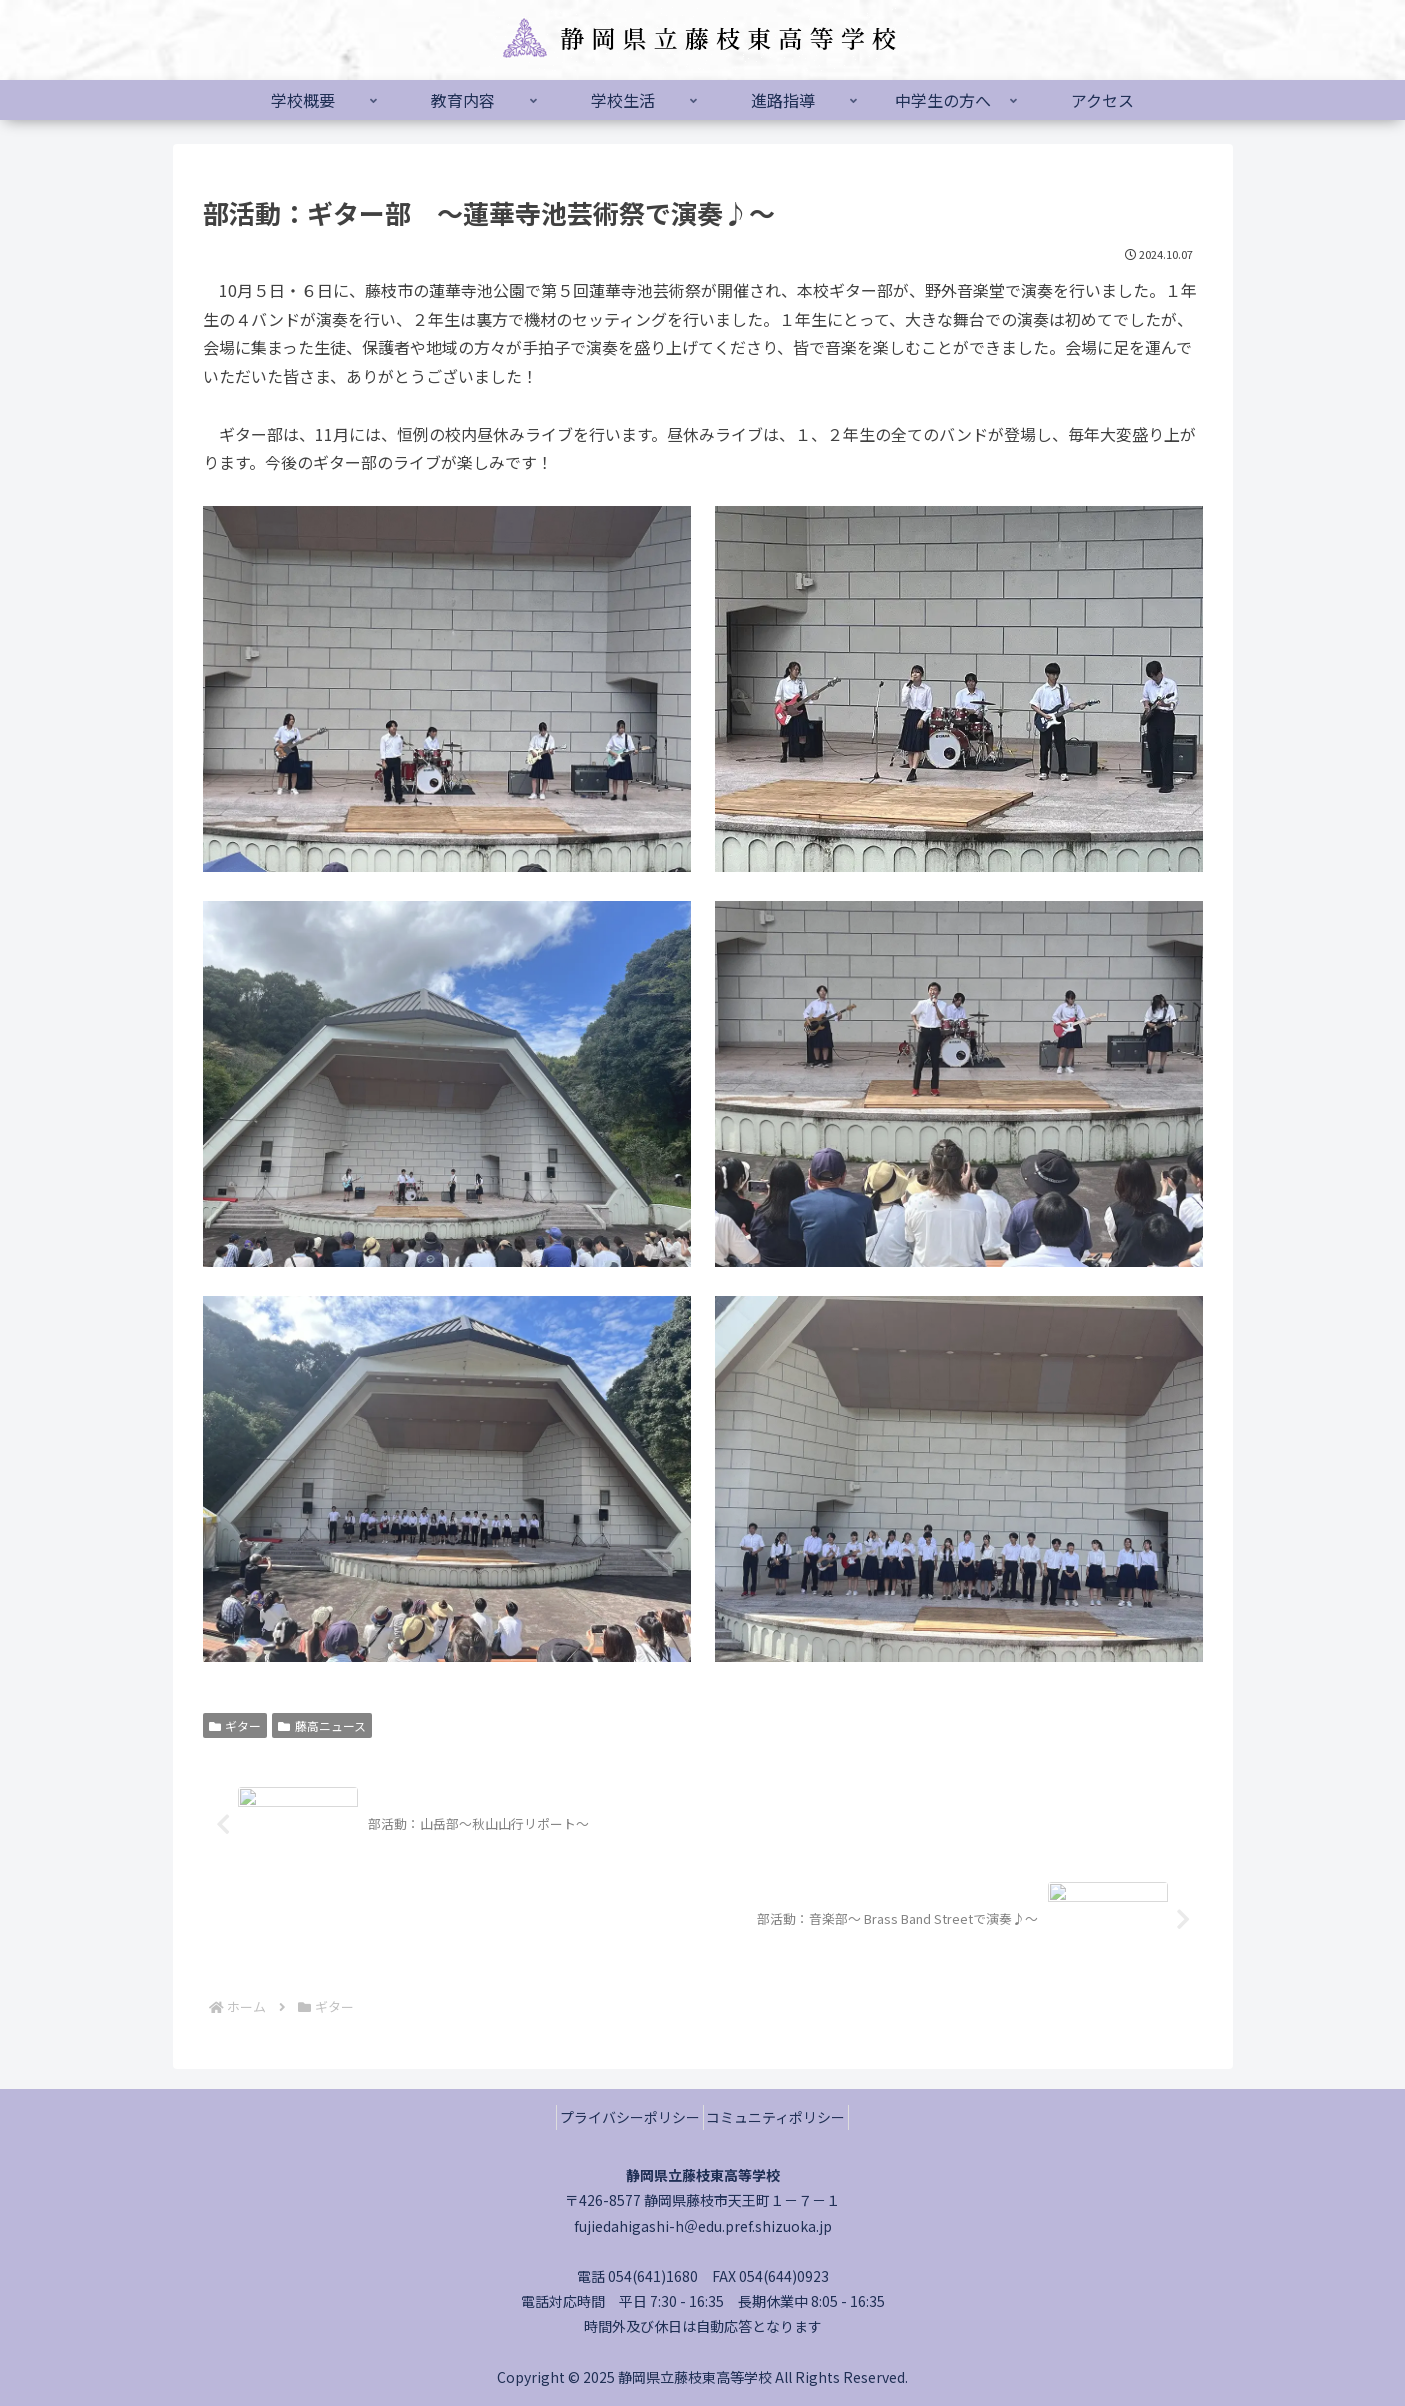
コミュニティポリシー (783, 2117)
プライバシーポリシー (623, 2117)
